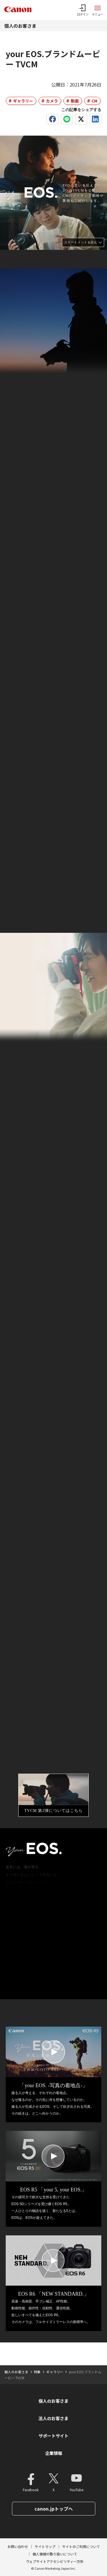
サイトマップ (45, 2546)
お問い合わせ (17, 2546)
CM (94, 101)
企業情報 (53, 2453)
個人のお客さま (20, 25)
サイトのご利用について (81, 2546)
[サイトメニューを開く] (97, 10)
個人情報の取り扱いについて (55, 2553)
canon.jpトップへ (54, 2508)
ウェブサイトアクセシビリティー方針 (55, 2561)
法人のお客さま (53, 2418)
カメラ (52, 101)
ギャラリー (23, 101)
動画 (75, 101)
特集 (37, 2371)
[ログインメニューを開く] (82, 10)
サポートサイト (53, 2436)
